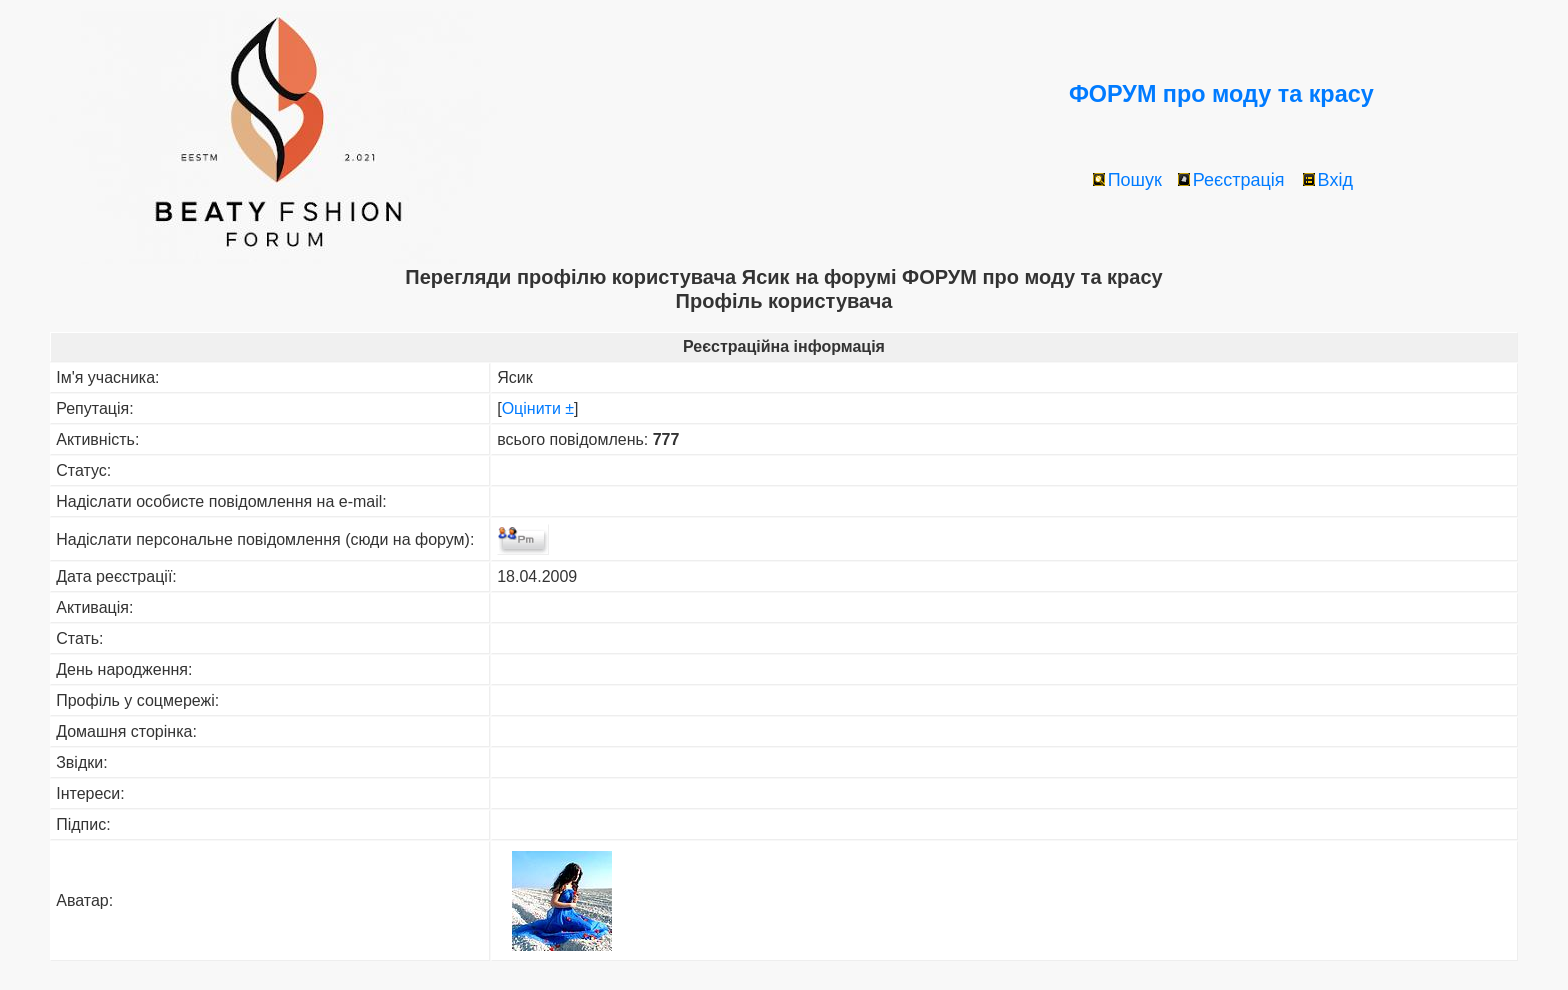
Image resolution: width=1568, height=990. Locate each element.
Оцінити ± (538, 408)
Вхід (1328, 180)
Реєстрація (1231, 180)
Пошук (1127, 180)
